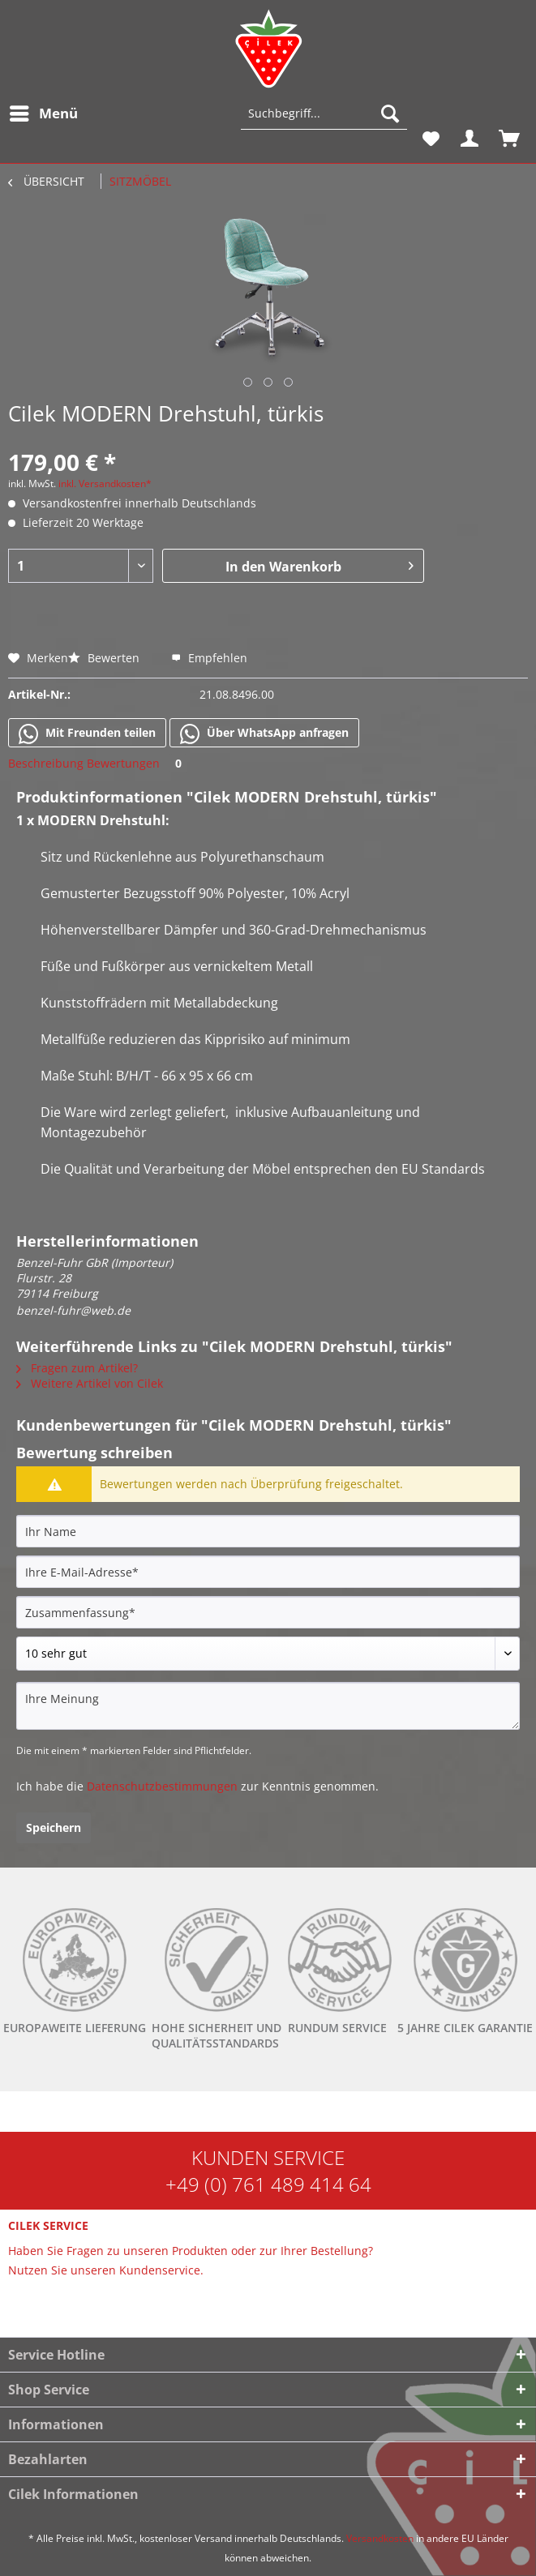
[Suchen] (390, 113)
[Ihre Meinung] (268, 1706)
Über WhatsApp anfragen (264, 733)
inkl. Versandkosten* (105, 483)
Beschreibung (46, 763)
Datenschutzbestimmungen (162, 1786)
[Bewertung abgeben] (268, 1654)
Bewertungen (137, 763)
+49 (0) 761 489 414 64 (268, 2184)
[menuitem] (43, 113)
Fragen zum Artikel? (77, 1368)
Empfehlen (209, 657)
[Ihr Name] (268, 1531)
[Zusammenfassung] (268, 1612)
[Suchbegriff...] (324, 113)
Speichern (53, 1827)
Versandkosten (380, 2538)
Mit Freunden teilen (87, 733)
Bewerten (105, 657)
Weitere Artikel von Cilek (89, 1383)
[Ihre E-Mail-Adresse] (268, 1571)
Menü (44, 111)
